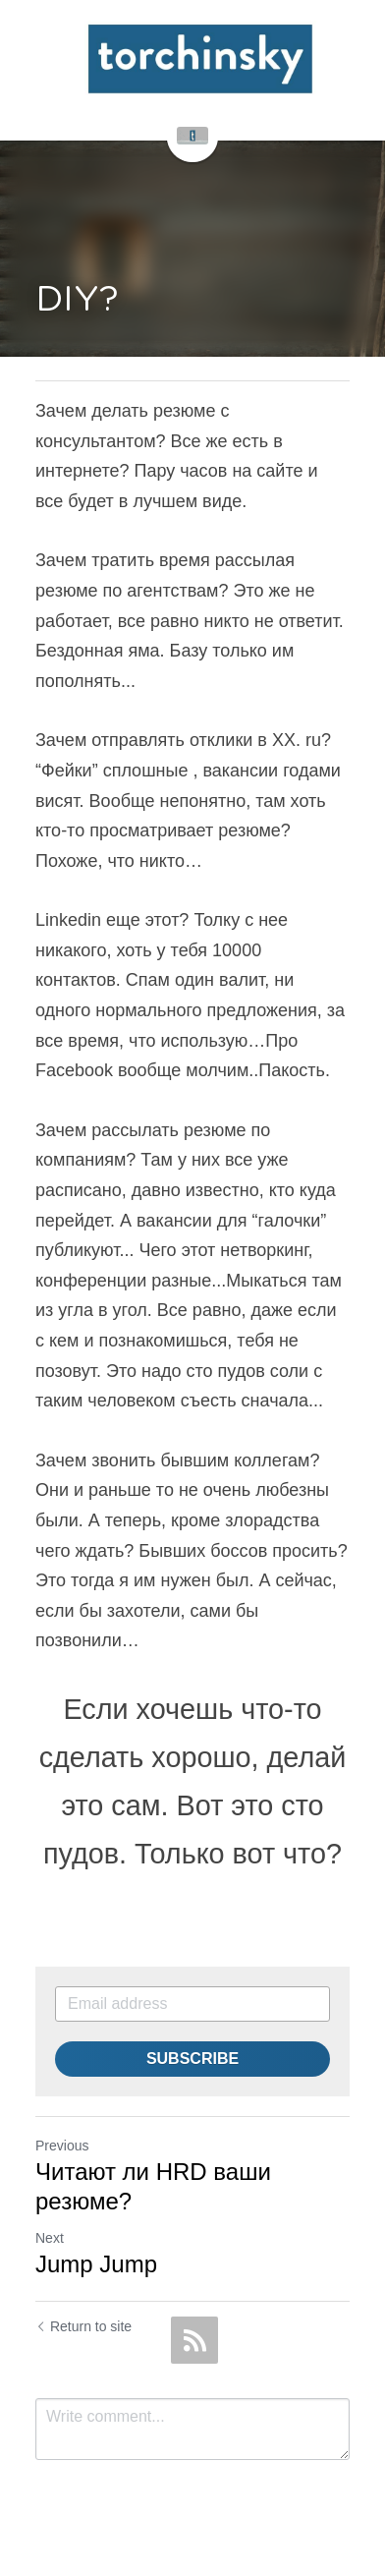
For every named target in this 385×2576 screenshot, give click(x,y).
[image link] (200, 59)
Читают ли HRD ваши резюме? (153, 2186)
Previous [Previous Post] (61, 2145)
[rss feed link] (194, 2340)
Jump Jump (96, 2264)
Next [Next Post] (49, 2238)
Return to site (83, 2326)
